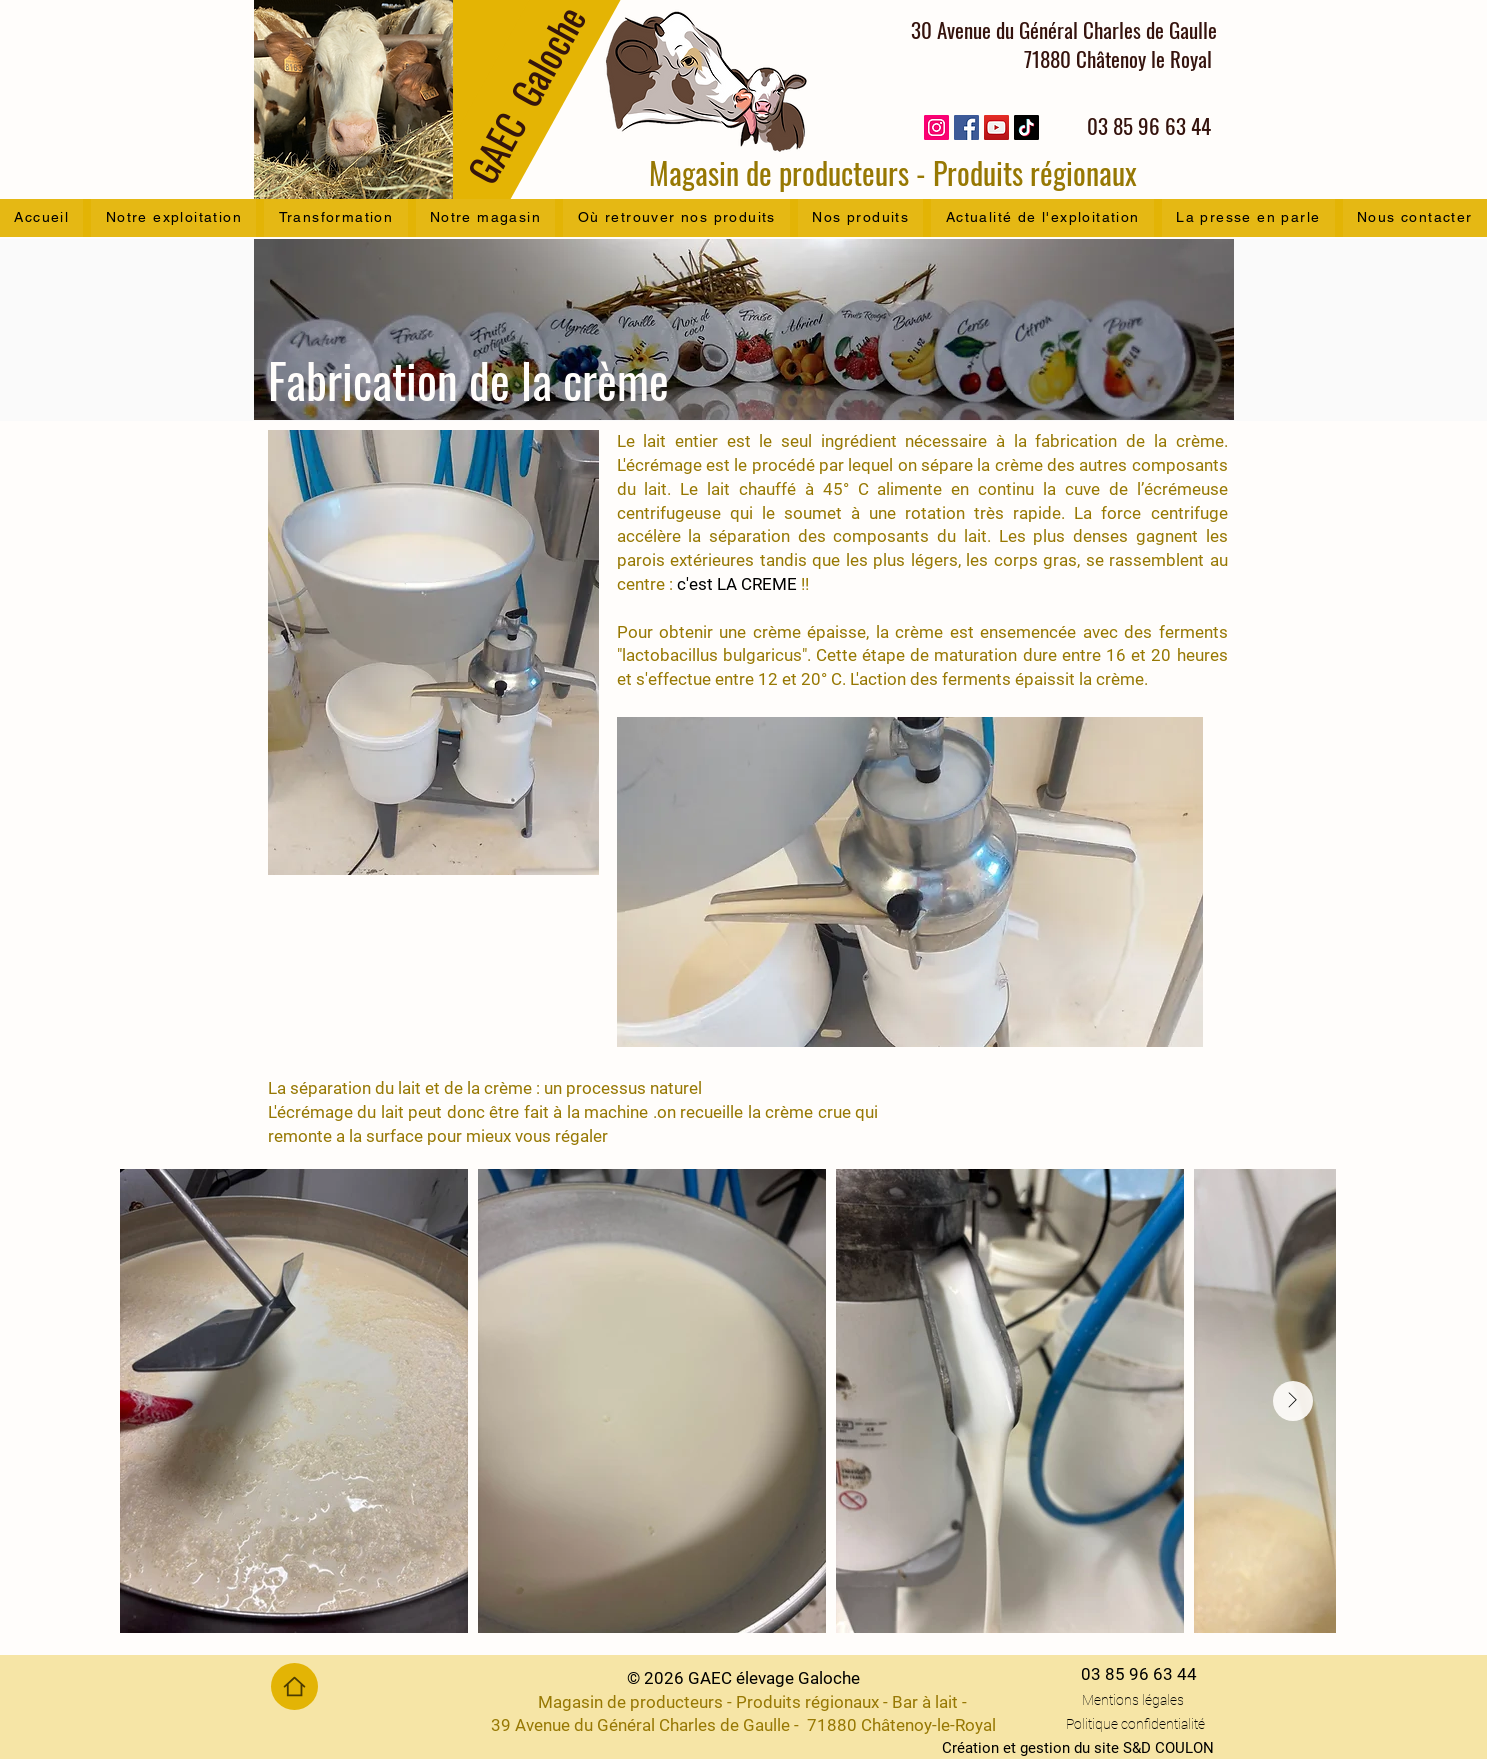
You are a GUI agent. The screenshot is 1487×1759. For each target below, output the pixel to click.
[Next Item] (1293, 1401)
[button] (173, 218)
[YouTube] (996, 127)
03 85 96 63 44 (1139, 1674)
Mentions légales (1133, 1700)
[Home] (294, 1686)
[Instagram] (936, 127)
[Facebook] (966, 127)
